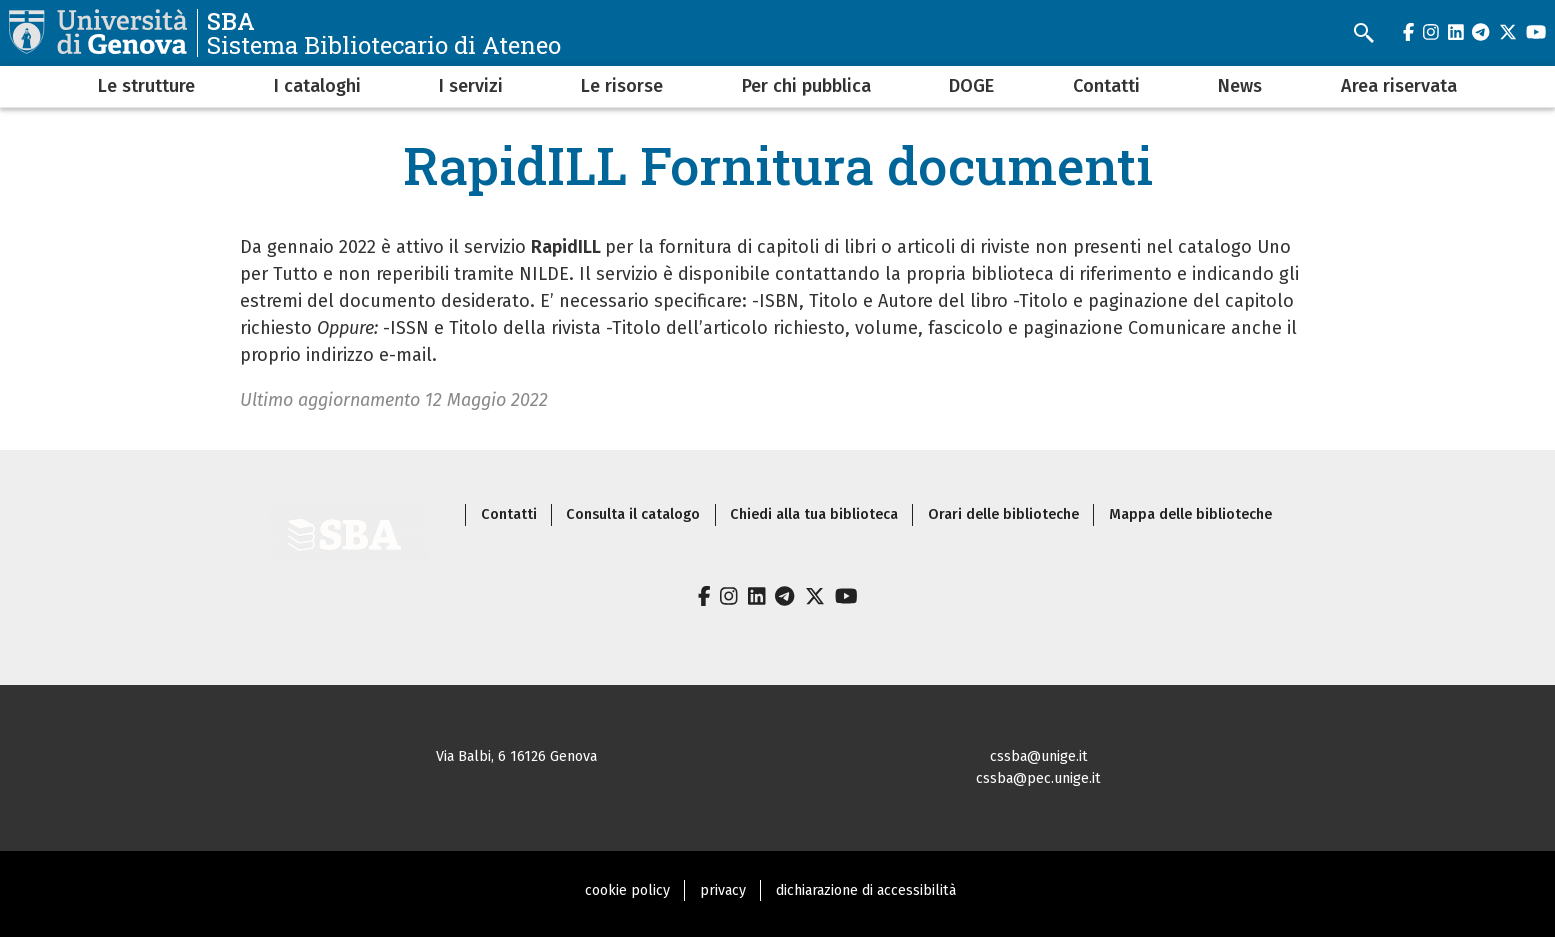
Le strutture (146, 86)
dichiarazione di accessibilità (866, 890)
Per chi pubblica (806, 86)
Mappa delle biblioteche (1190, 514)
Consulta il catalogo (633, 514)
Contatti (1106, 86)
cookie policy (627, 890)
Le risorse (622, 86)
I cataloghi (317, 86)
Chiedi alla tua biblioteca (814, 514)
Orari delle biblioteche (1003, 514)
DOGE (971, 86)
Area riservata (1399, 86)
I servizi (471, 86)
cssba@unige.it (1039, 756)
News (1240, 86)
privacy (723, 890)
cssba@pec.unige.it (1038, 778)
